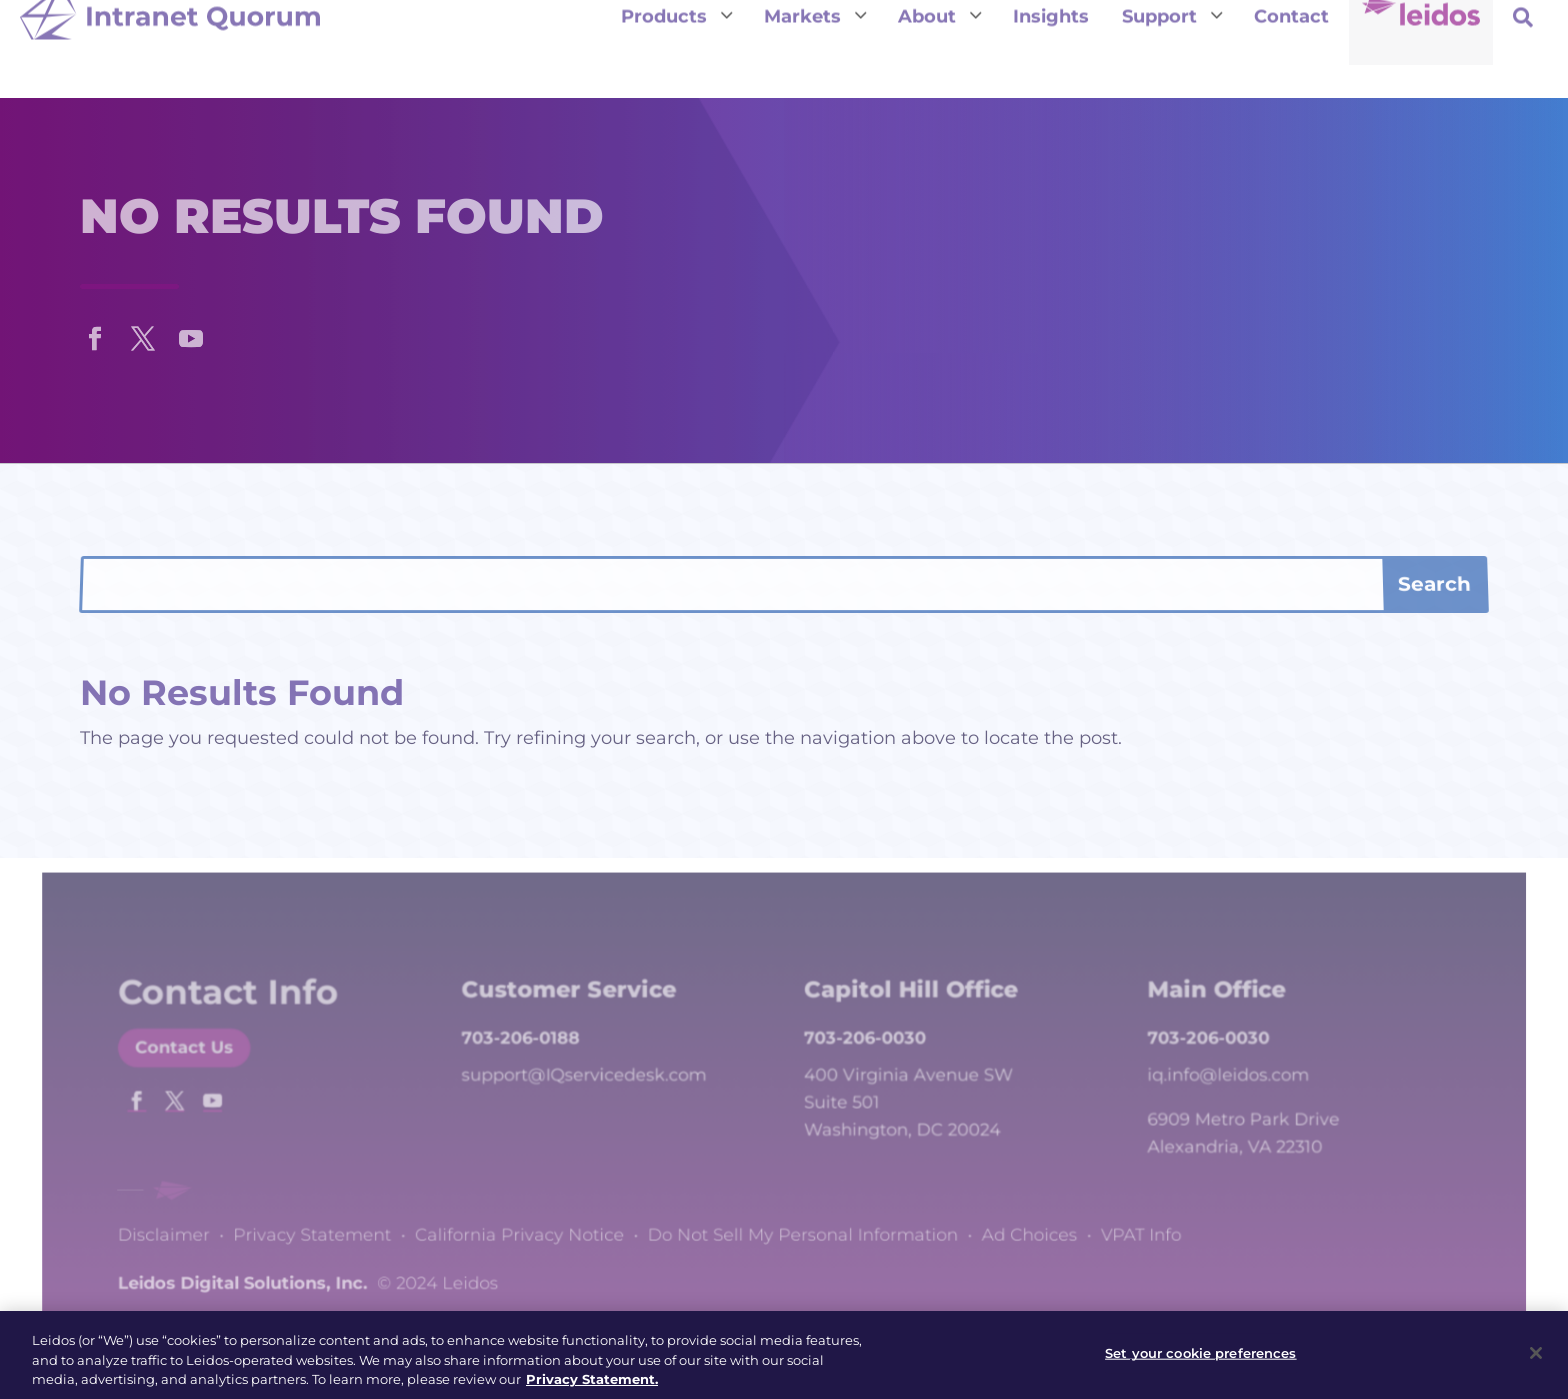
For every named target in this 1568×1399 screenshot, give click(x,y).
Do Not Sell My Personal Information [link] (802, 1226)
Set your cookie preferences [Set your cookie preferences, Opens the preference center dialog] (1201, 1361)
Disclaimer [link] (208, 1226)
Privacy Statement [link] (346, 1226)
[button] (95, 334)
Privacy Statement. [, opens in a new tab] (592, 1387)
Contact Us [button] (227, 1071)
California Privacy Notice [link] (539, 1226)
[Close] (1536, 1361)
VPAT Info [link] (1115, 1226)
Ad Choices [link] (1012, 1226)
